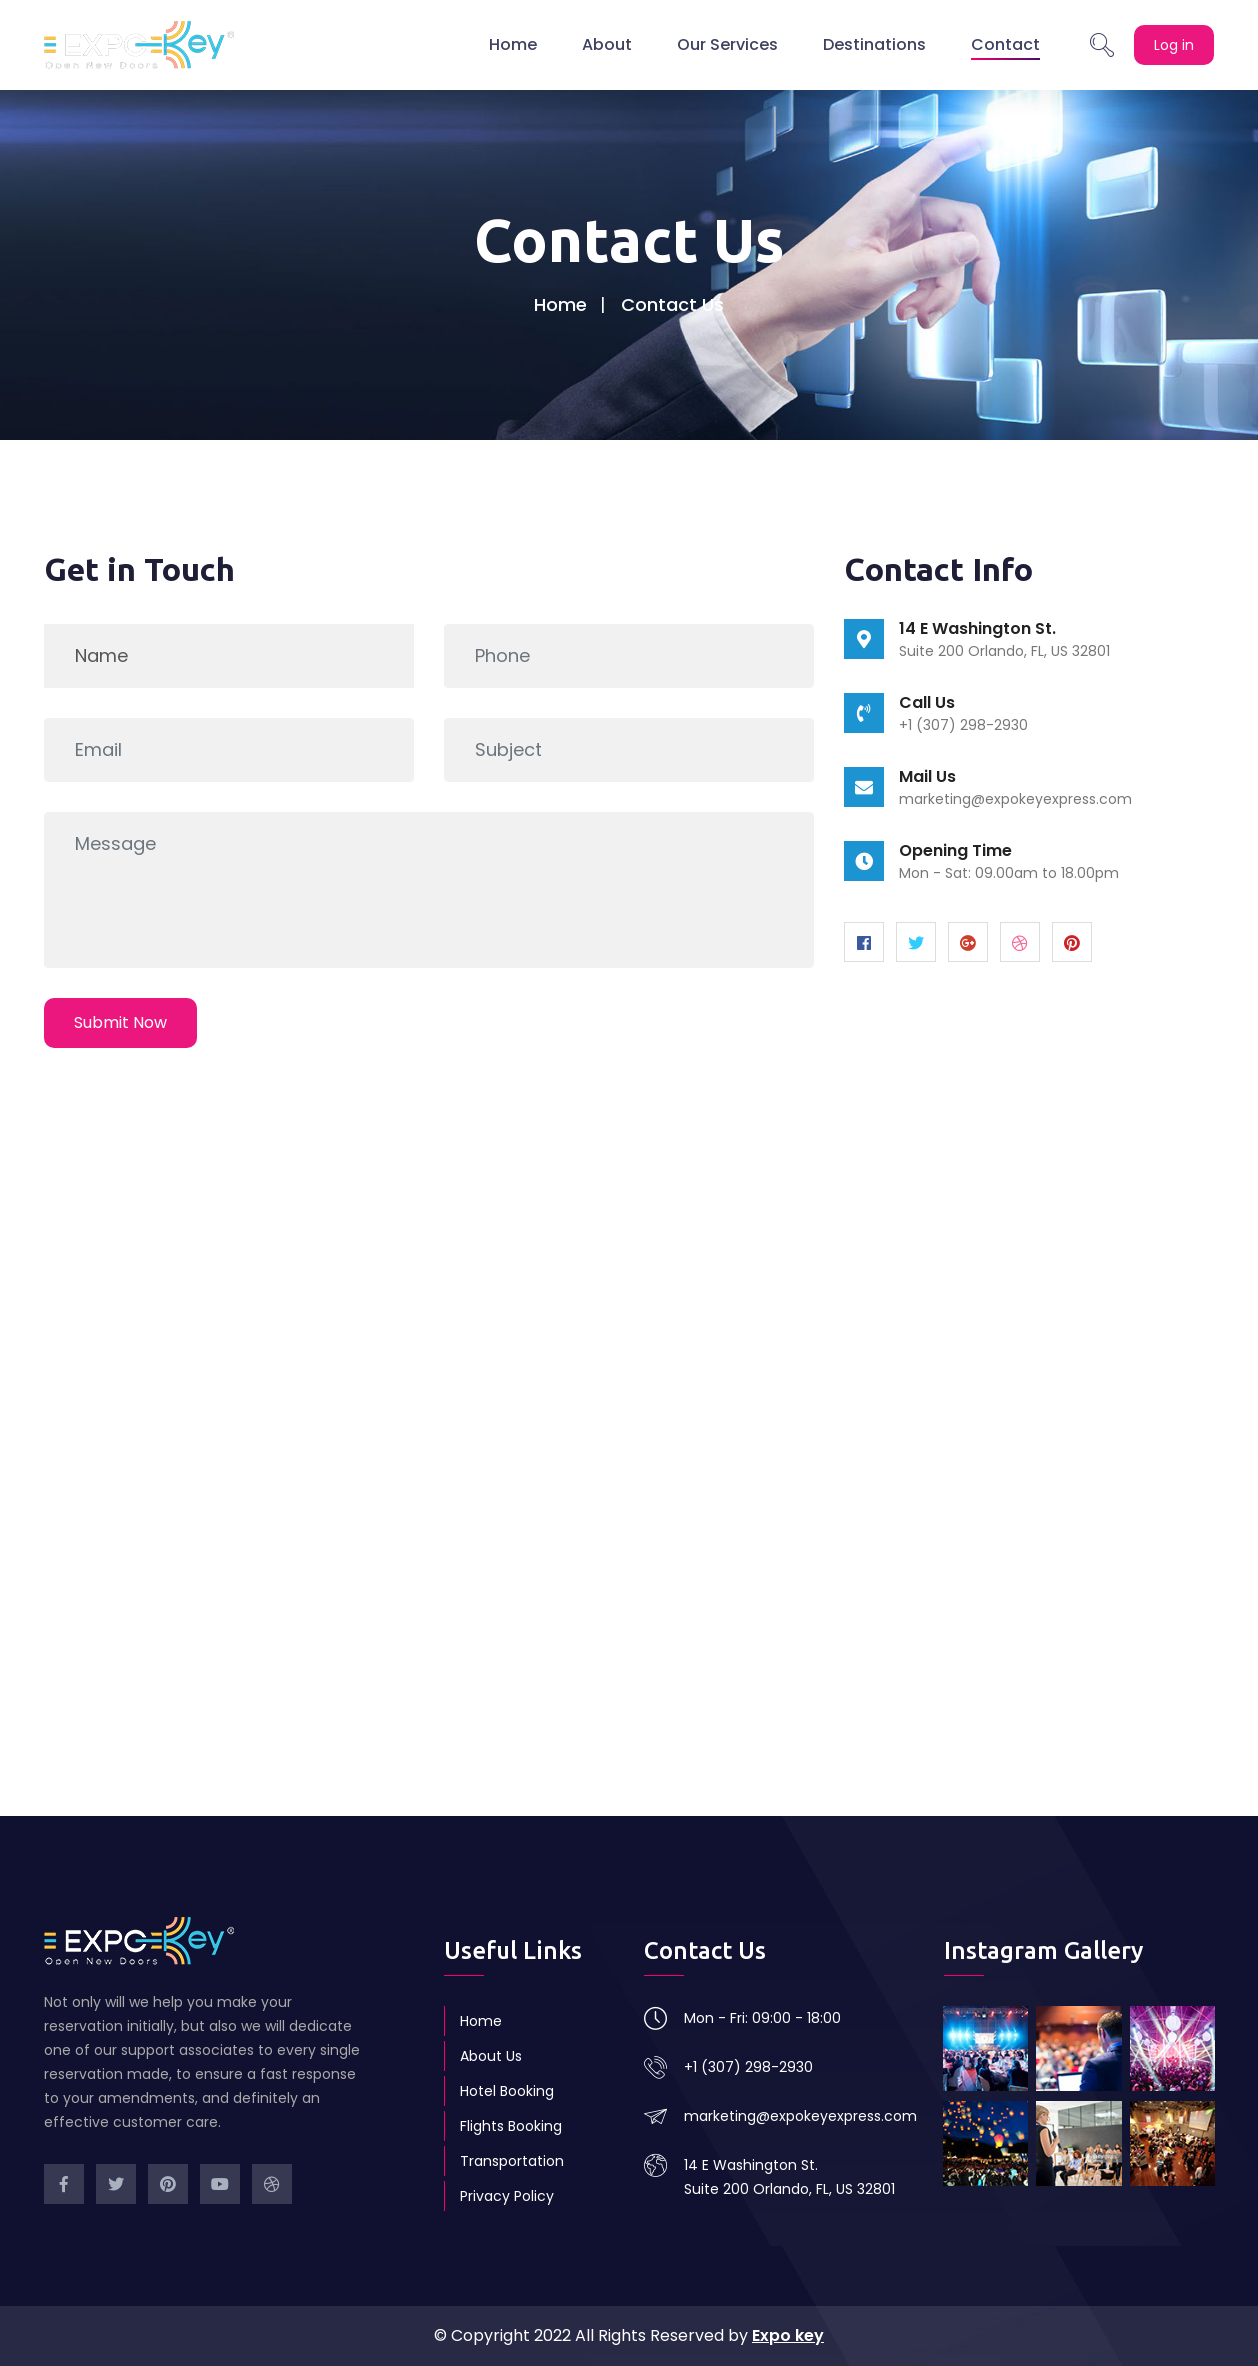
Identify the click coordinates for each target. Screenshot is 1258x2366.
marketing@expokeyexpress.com (1015, 799)
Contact (1005, 44)
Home (513, 44)
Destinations (874, 44)
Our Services (727, 44)
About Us (491, 2056)
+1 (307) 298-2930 (748, 2067)
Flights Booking (511, 2126)
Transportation (512, 2161)
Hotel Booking (507, 2091)
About (607, 44)
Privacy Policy (507, 2196)
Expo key (788, 2335)
